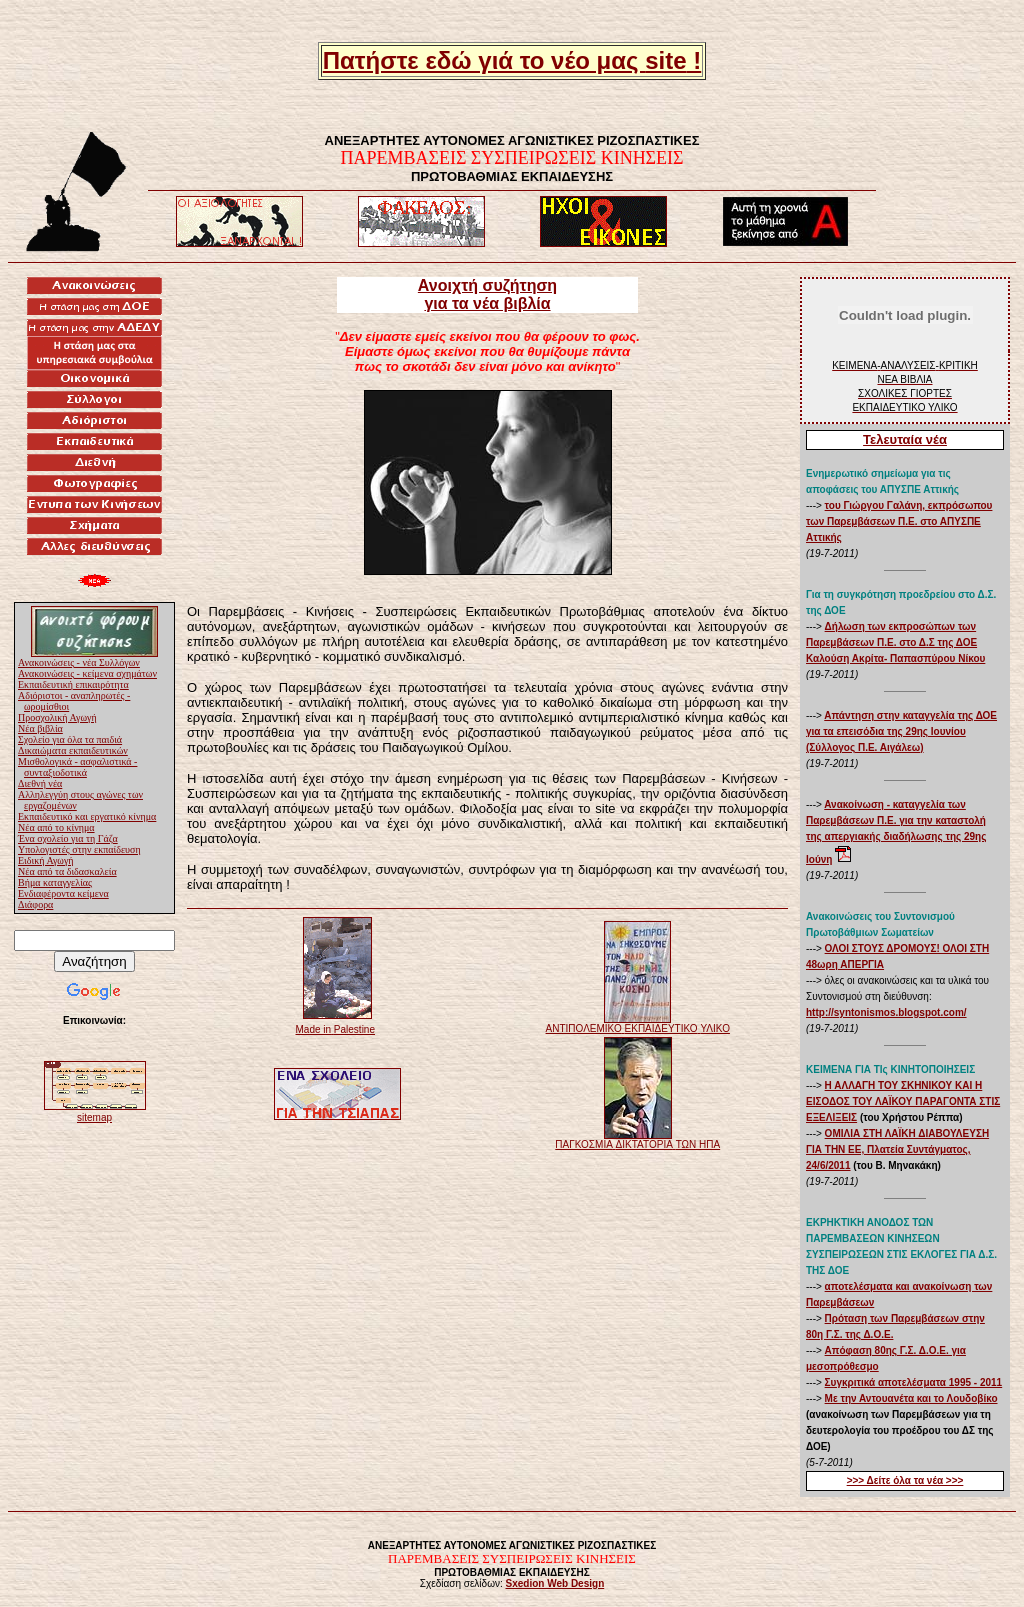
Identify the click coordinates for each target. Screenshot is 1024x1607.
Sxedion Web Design (555, 1583)
